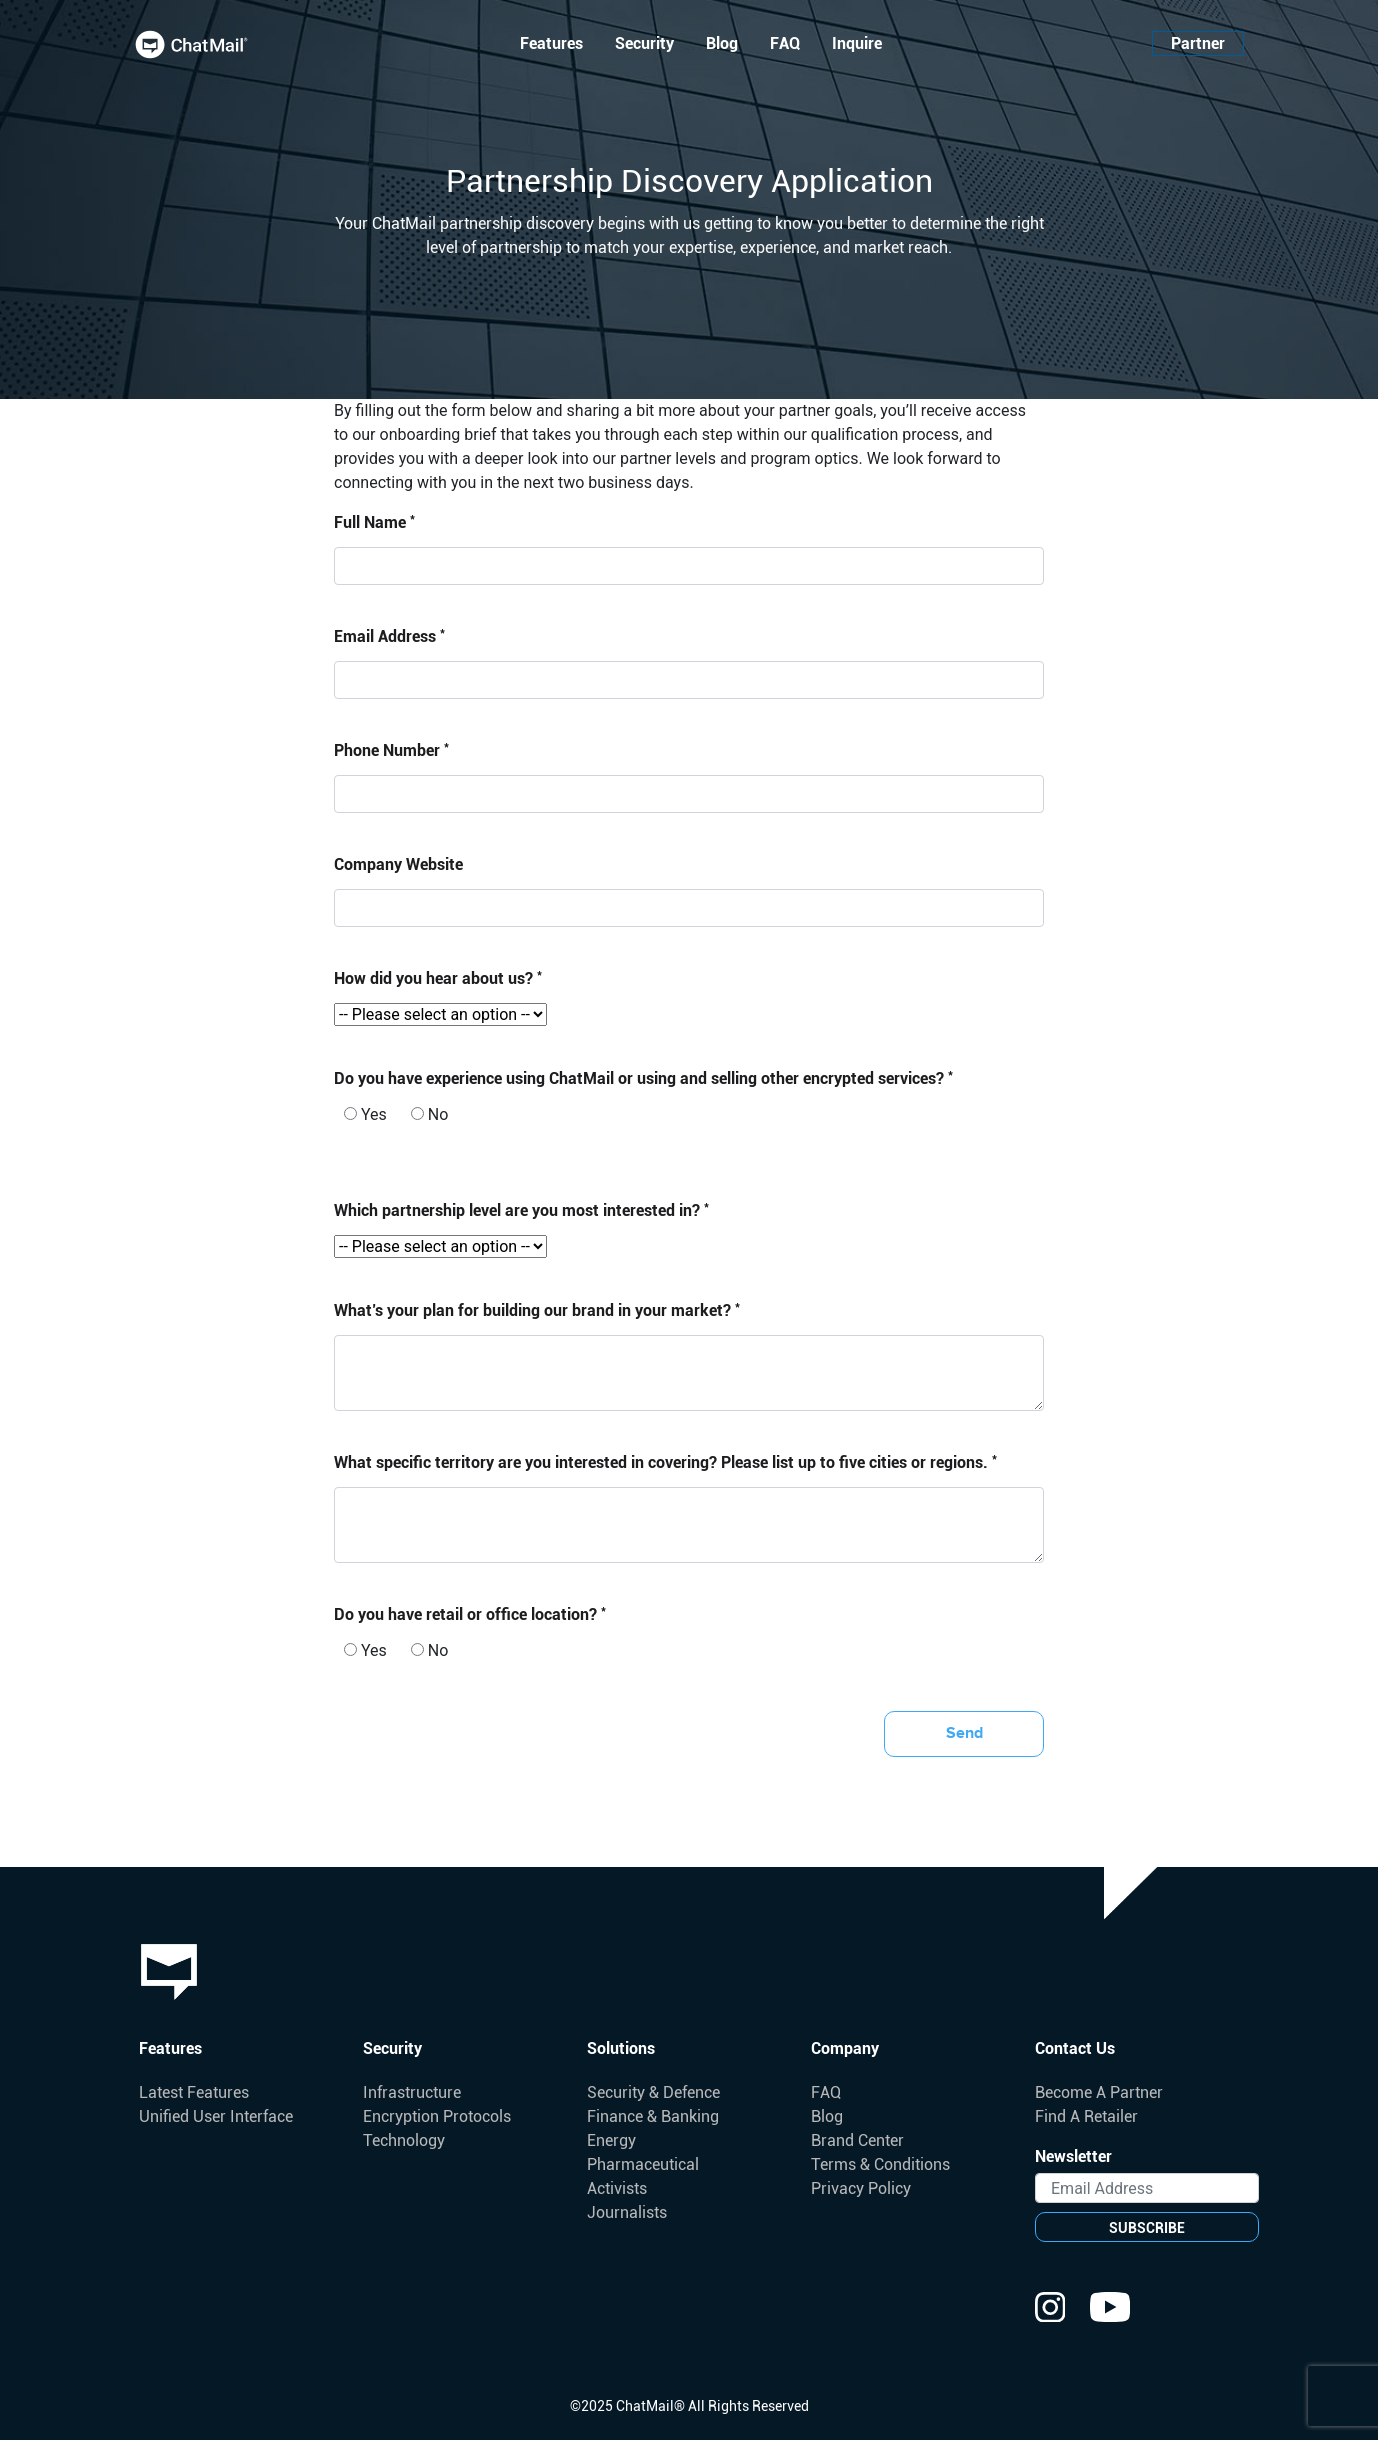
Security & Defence (653, 2092)
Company (845, 2048)
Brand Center (857, 2140)
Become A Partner (1099, 2092)
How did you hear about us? (438, 977)
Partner (1198, 43)
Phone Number (391, 749)
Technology (404, 2140)
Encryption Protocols (437, 2116)
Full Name (374, 521)
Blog (722, 43)
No (430, 1114)
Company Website (398, 864)
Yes (365, 1114)
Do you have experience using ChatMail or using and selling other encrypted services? (643, 1077)
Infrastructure (412, 2092)
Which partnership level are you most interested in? (521, 1209)
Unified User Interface (216, 2116)
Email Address (389, 635)
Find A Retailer (1086, 2116)
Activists (617, 2188)
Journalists (627, 2212)
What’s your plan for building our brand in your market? (537, 1309)
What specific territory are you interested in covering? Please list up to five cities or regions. (665, 1461)
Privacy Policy (861, 2188)
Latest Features (194, 2092)
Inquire (857, 43)
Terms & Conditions (880, 2164)
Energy (611, 2140)
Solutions (621, 2048)
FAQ (785, 43)
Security (644, 43)
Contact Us (1075, 2048)
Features (551, 43)
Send (964, 1733)
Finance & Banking (653, 2116)
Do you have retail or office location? (470, 1613)
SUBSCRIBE (1147, 2228)
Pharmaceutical (643, 2164)
